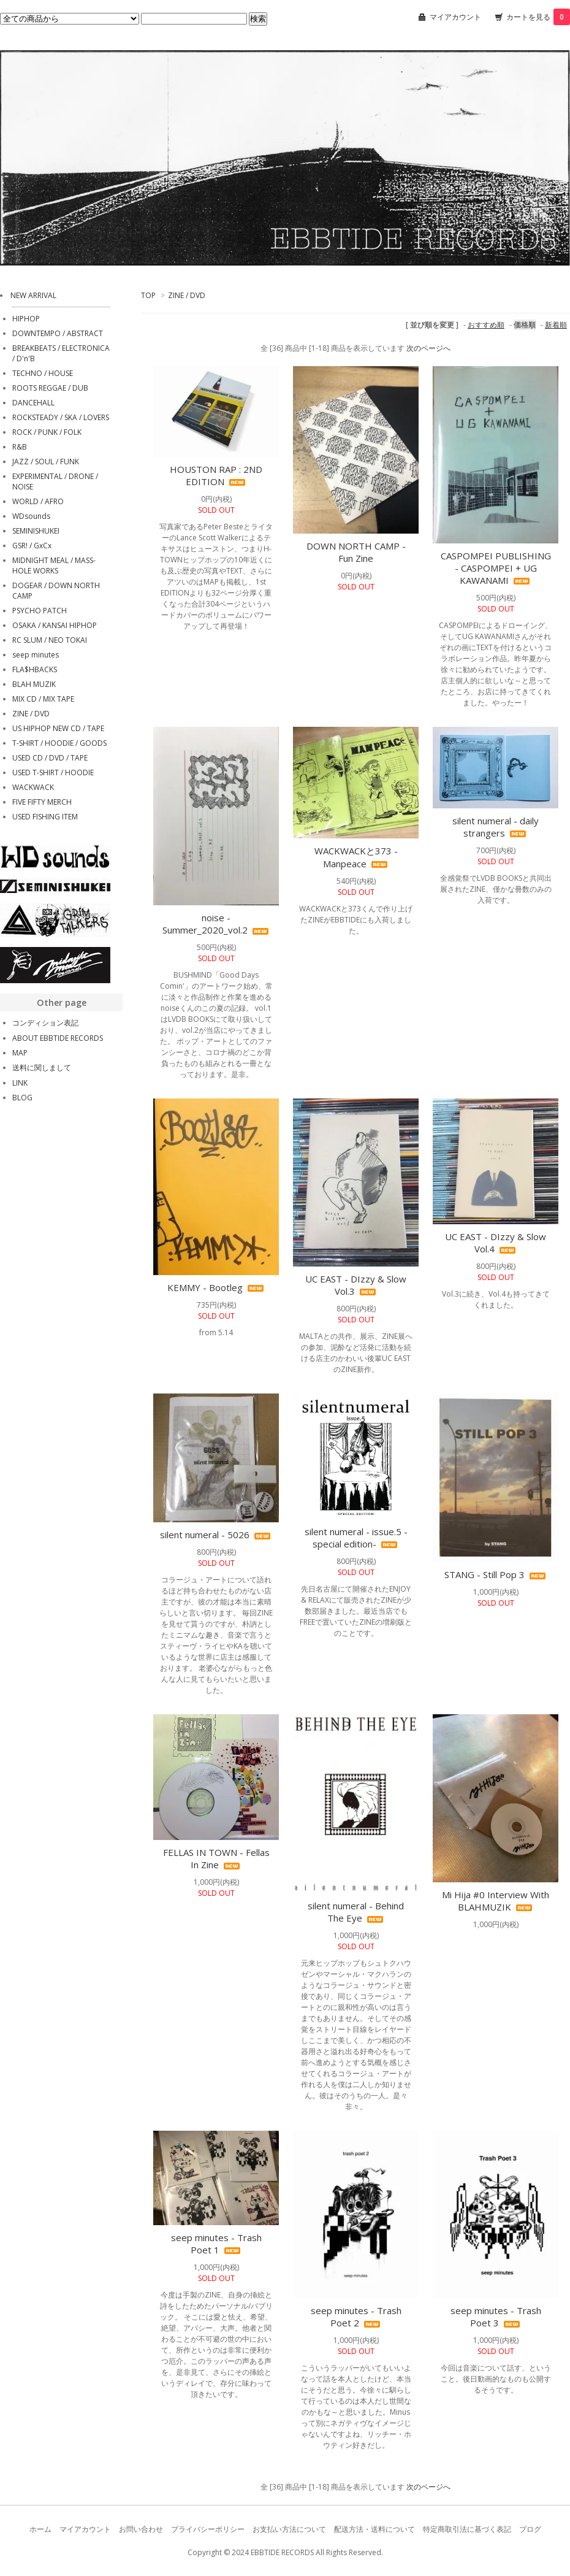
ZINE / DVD (186, 295)
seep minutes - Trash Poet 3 (495, 2316)
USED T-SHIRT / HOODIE (53, 772)
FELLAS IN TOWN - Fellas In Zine (216, 1858)
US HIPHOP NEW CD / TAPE (58, 728)
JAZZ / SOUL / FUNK (45, 461)
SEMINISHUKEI (35, 531)
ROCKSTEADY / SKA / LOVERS (60, 417)
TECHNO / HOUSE (42, 373)
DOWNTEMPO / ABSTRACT (57, 333)
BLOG (22, 1097)
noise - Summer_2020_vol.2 (216, 923)
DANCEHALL (33, 402)
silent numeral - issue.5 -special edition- (356, 1537)
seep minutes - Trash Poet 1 (216, 2243)
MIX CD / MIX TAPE (43, 699)
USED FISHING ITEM (45, 816)
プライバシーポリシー (208, 2529)
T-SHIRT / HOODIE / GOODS (59, 743)
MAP (20, 1053)
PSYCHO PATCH (39, 610)
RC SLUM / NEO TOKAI (49, 640)
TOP (148, 295)
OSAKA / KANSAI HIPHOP (54, 625)
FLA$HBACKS (34, 669)
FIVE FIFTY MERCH (42, 802)
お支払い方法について (289, 2529)
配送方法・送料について (374, 2529)
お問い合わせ (141, 2529)
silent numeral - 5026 (216, 1534)
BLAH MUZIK (34, 684)
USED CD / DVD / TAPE (50, 758)
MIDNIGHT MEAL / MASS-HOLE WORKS (54, 565)
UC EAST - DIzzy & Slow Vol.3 (355, 1285)
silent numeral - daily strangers (495, 827)
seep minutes (35, 655)
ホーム (40, 2529)
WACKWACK (33, 787)
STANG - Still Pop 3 (495, 1574)
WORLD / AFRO (38, 501)
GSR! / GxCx (31, 545)
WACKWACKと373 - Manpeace (356, 857)
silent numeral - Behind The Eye (356, 1911)
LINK (20, 1083)
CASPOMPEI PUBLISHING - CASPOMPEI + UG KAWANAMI (496, 568)
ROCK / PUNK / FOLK (47, 432)
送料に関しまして (41, 1067)
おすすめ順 (486, 325)
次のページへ (428, 348)
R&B (19, 447)
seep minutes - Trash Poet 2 (356, 2316)
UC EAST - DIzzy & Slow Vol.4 (495, 1242)
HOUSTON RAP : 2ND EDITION (216, 475)
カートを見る (538, 17)
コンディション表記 (45, 1023)
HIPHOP (26, 318)
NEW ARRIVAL (33, 295)
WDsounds (31, 516)
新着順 (556, 325)
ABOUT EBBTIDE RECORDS (57, 1038)
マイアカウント (455, 17)
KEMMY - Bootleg (216, 1287)
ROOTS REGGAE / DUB (50, 388)
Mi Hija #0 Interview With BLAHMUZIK (495, 1900)
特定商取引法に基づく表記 (467, 2529)
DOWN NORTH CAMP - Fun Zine (356, 552)
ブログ (530, 2529)
